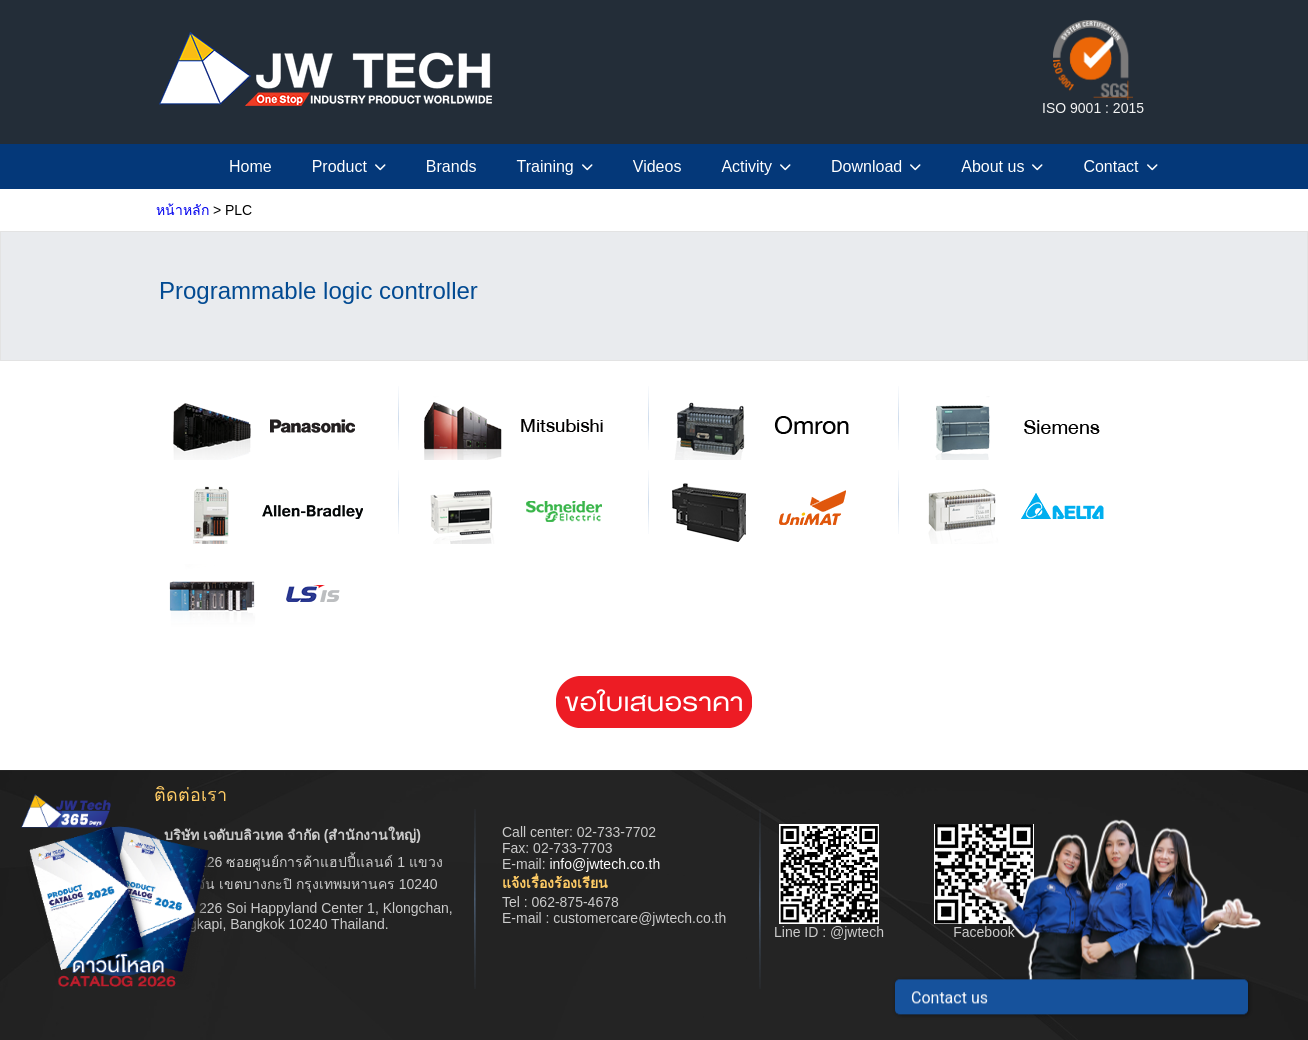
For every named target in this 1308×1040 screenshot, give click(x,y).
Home (250, 166)
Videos (657, 166)
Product (349, 166)
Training (555, 166)
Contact (1120, 166)
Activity (756, 166)
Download (876, 166)
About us (1002, 166)
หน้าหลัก (182, 210)
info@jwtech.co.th (604, 864)
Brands (451, 166)
